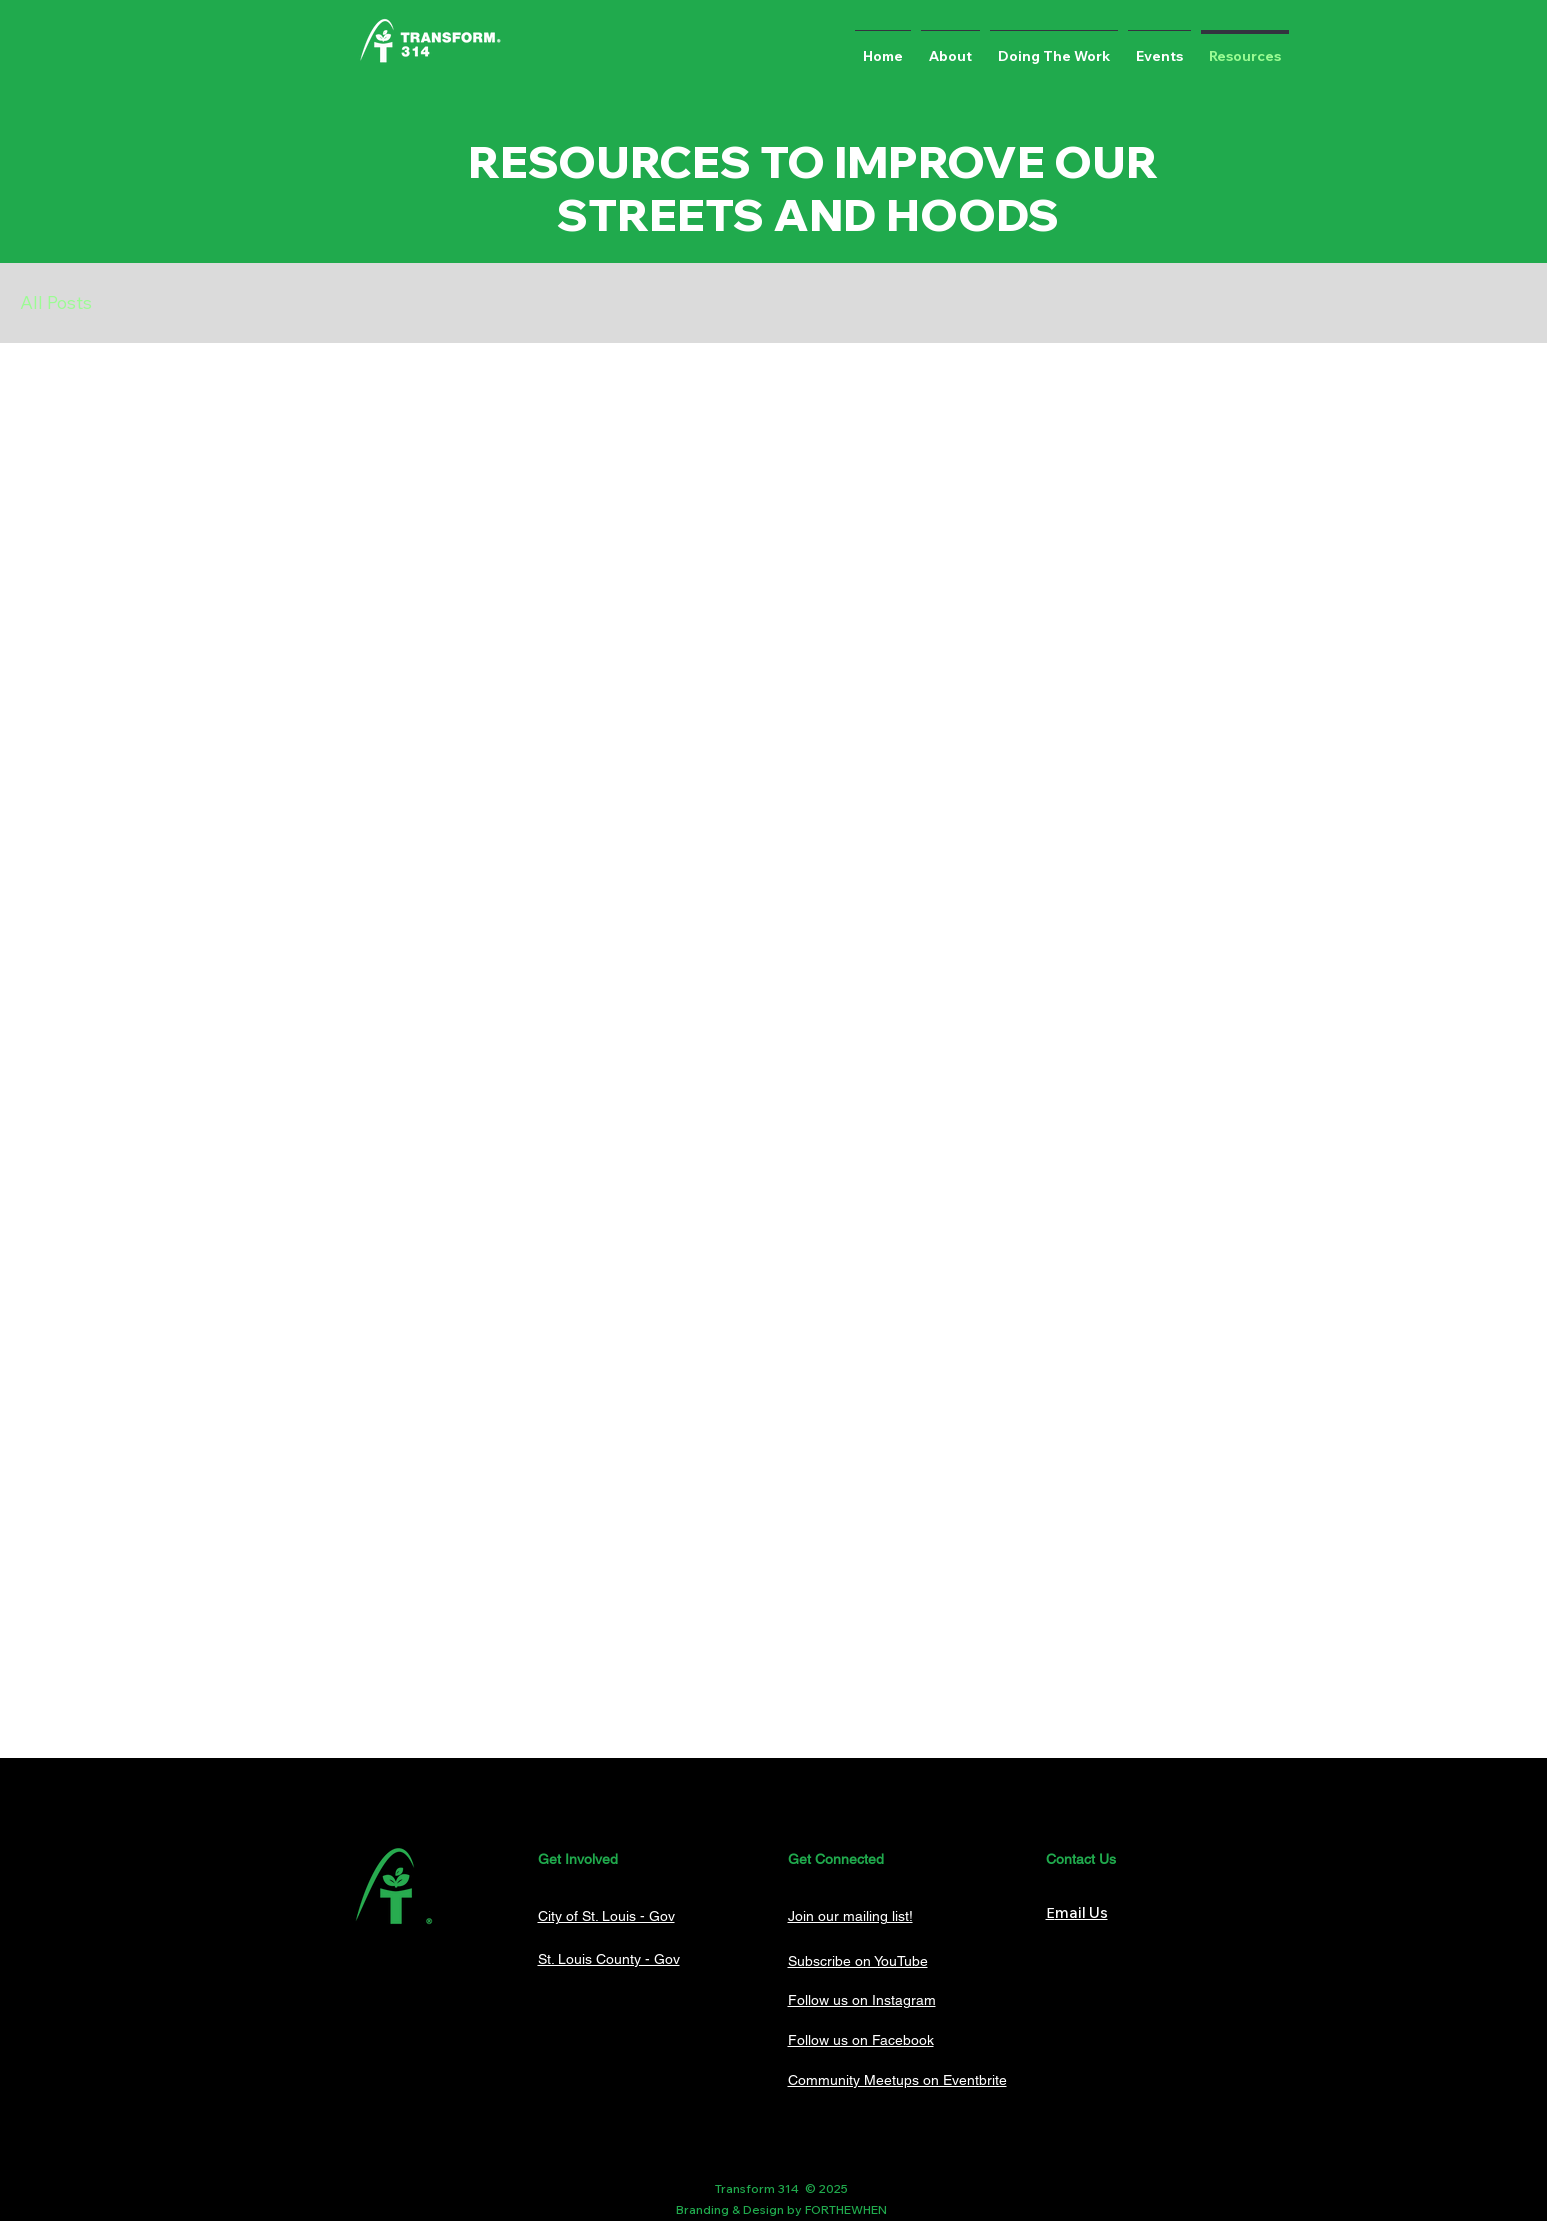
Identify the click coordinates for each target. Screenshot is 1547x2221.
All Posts (56, 302)
